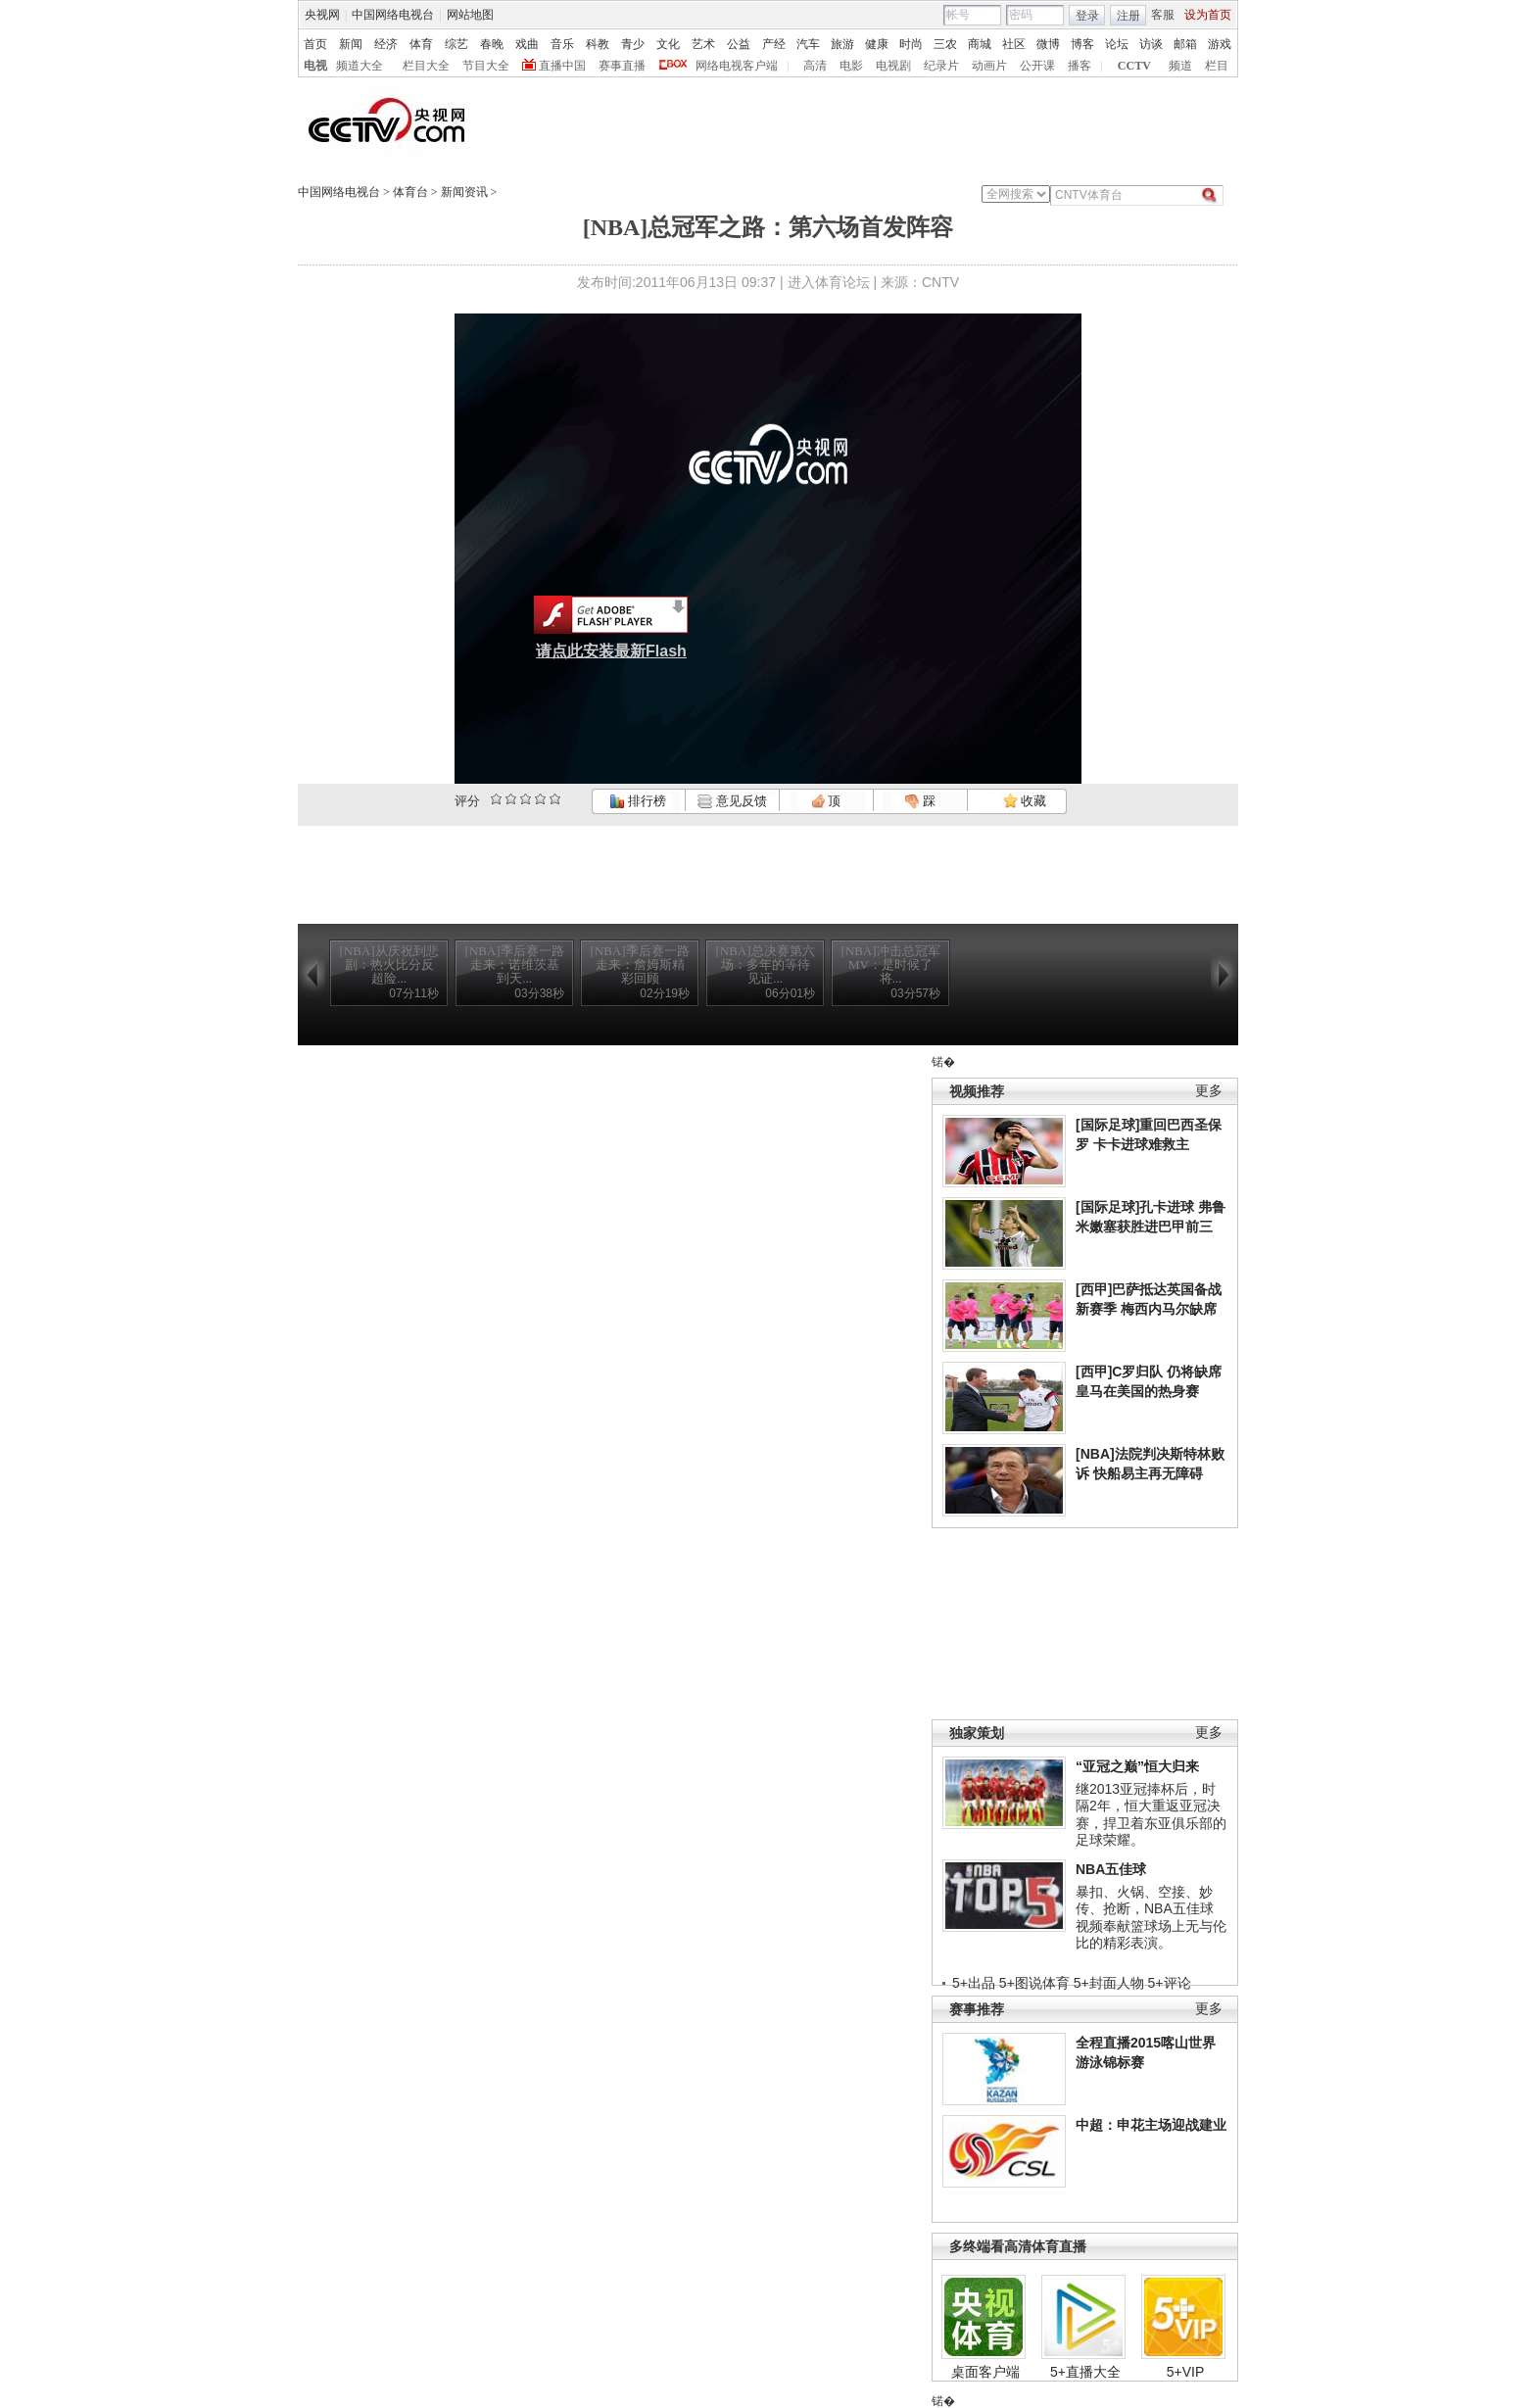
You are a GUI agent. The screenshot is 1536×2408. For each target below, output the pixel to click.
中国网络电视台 (393, 15)
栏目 (1216, 65)
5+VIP (1186, 2372)
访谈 (1151, 44)
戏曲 (527, 44)
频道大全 (359, 65)
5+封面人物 (1109, 1983)
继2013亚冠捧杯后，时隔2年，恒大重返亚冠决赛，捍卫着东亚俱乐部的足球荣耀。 (1151, 1815)
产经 (774, 44)
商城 (979, 44)
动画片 (989, 65)
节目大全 (485, 65)
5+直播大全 (1085, 2372)
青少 (633, 44)
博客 (1082, 44)
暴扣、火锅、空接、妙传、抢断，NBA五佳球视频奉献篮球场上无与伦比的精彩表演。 (1151, 1917)
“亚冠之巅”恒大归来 (1137, 1766)
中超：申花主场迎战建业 (1151, 2125)
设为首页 (1207, 15)
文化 (668, 44)
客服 (1163, 15)
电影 (851, 65)
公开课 (1037, 65)
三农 (945, 44)
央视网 (322, 15)
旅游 (842, 44)
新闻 (350, 44)
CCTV (1134, 65)
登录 (1087, 16)
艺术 (703, 44)
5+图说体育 (1034, 1983)
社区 (1014, 44)
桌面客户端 (985, 2372)
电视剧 (893, 65)
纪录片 (941, 65)
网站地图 (470, 15)
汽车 (808, 44)
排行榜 (637, 801)
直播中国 (562, 65)
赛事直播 (622, 65)
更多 (1209, 1091)
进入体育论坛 (829, 282)
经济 (386, 44)
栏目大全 (426, 65)
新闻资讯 (464, 192)
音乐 (562, 44)
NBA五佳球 (1111, 1869)
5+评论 (1169, 1983)
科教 (597, 44)
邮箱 (1185, 44)
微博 (1048, 44)
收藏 (1024, 801)
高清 (815, 65)
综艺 (456, 44)
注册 (1128, 16)
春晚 (492, 44)
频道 (1180, 65)
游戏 (1219, 44)
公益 (738, 44)
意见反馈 (731, 801)
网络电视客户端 (737, 65)
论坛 (1116, 44)
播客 (1079, 65)
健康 (876, 44)
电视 (315, 65)
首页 (315, 44)
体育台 (410, 192)
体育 (421, 44)
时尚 (911, 44)
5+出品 (973, 1983)
